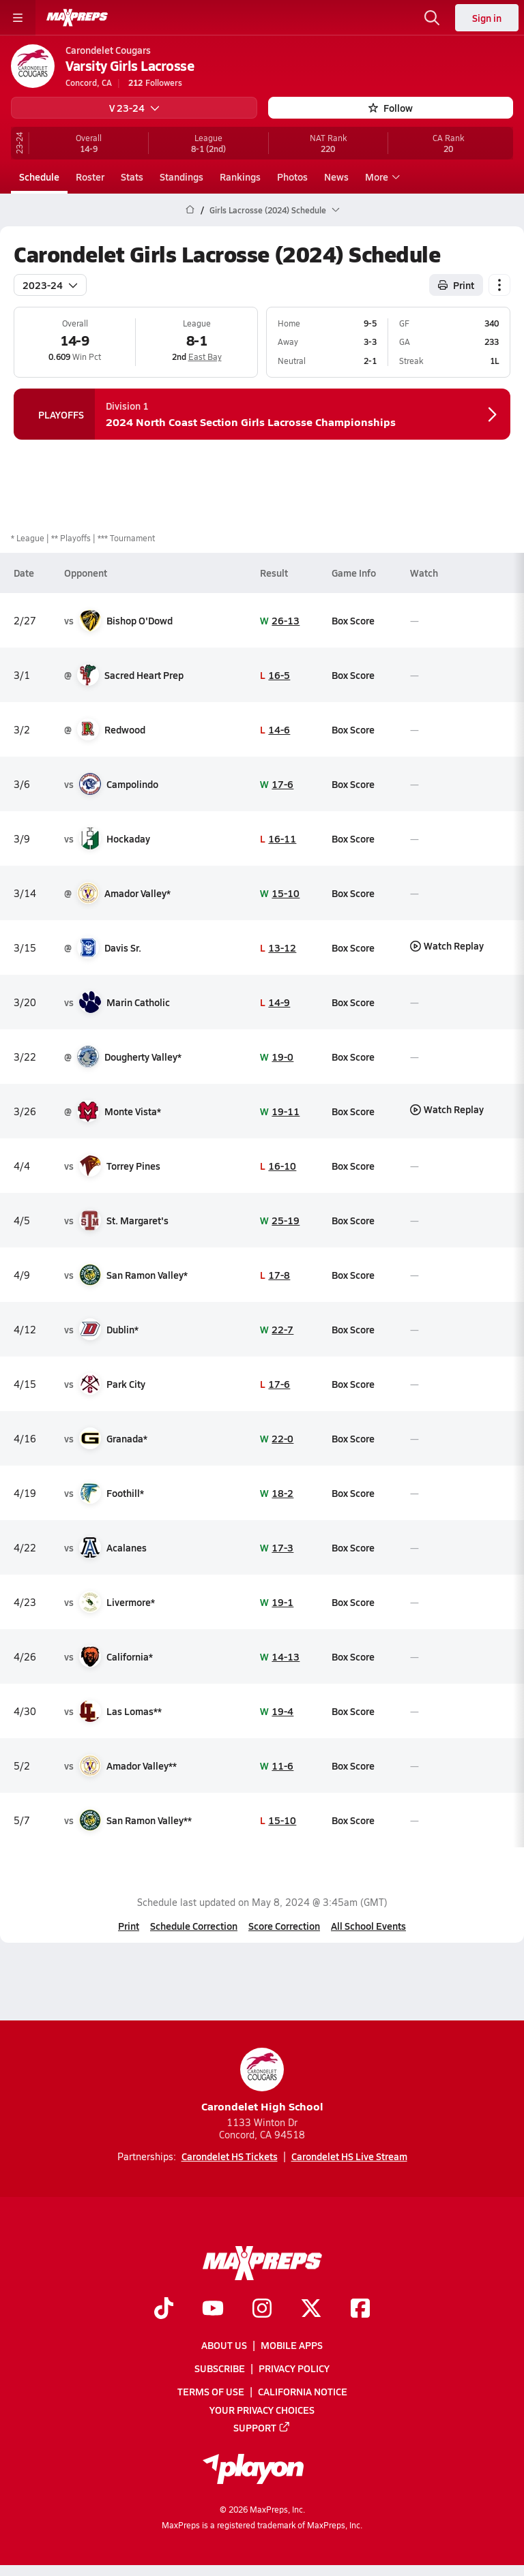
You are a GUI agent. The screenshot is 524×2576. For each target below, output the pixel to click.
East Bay (205, 356)
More (380, 176)
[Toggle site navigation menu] (17, 17)
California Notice (302, 2392)
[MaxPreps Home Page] (190, 210)
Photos (292, 176)
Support (262, 2427)
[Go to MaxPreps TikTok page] (164, 2309)
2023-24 (50, 284)
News (336, 176)
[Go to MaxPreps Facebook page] (360, 2309)
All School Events (368, 1926)
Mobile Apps (292, 2345)
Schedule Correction (193, 1926)
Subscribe (219, 2368)
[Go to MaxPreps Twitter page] (311, 2309)
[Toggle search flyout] (432, 17)
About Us (224, 2345)
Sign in (486, 18)
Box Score (353, 619)
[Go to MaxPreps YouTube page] (213, 2309)
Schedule (39, 176)
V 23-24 (134, 108)
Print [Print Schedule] (456, 284)
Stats (132, 176)
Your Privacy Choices (262, 2409)
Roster (90, 176)
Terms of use (210, 2392)
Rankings (240, 176)
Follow (390, 108)
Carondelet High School (262, 2081)
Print (128, 1926)
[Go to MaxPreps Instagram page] (262, 2309)
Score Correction (284, 1925)
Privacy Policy (294, 2368)
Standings (181, 176)
